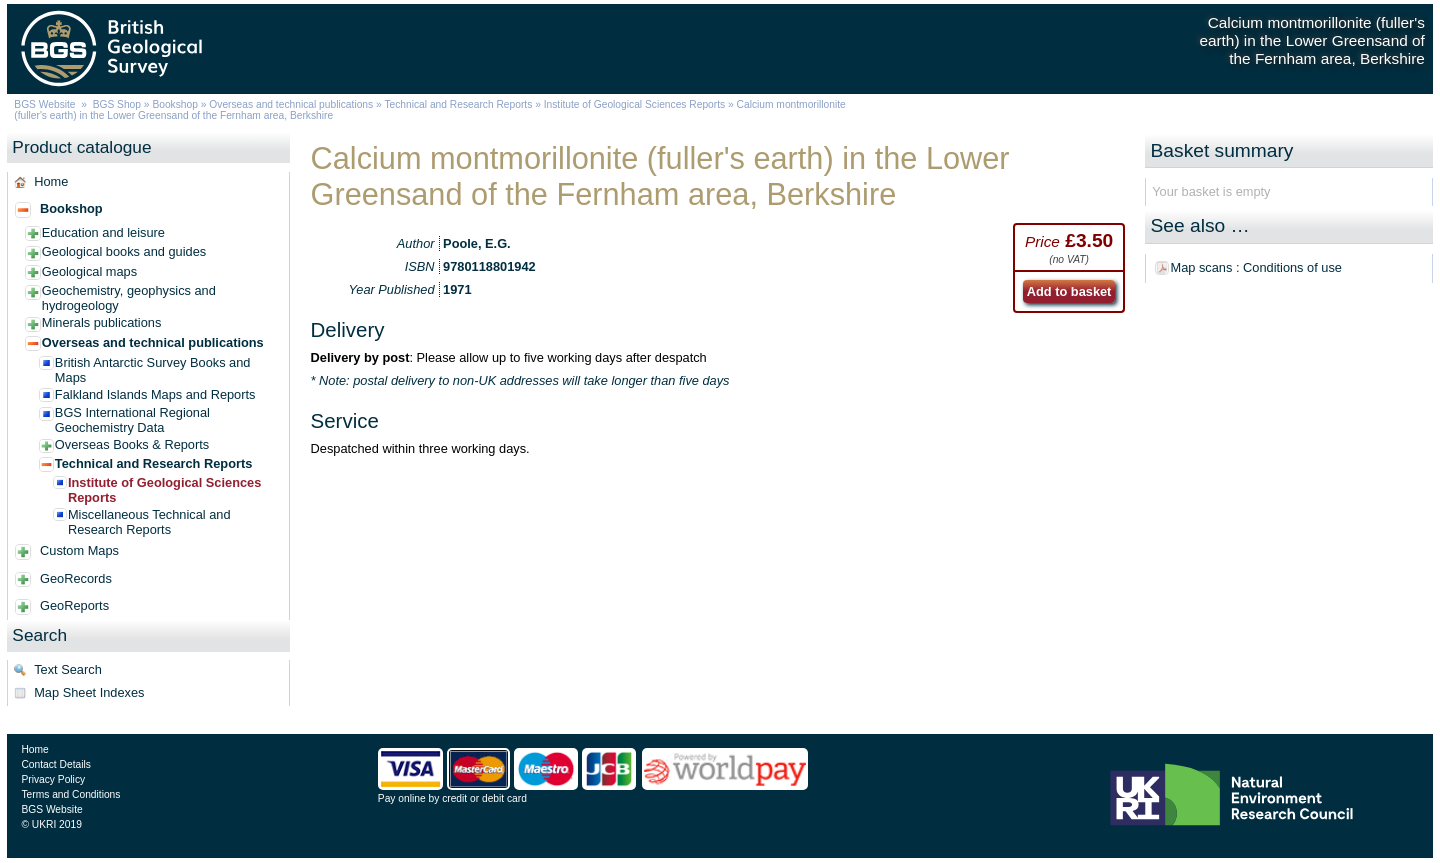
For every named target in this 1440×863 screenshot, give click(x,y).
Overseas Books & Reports (132, 444)
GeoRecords (76, 578)
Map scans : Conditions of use (1256, 267)
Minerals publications (102, 322)
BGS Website (44, 104)
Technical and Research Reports (459, 104)
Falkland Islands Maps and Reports (155, 394)
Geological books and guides (124, 251)
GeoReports (74, 605)
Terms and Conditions (70, 794)
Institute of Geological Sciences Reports (634, 104)
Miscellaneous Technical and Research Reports (149, 522)
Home (51, 181)
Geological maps (89, 271)
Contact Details (55, 764)
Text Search (68, 669)
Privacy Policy (53, 779)
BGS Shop (117, 104)
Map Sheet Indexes (89, 692)
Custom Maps (79, 550)
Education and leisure (103, 232)
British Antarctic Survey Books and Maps (153, 370)
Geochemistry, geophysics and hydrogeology (129, 298)
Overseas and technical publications (291, 104)
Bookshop (175, 104)
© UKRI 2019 (51, 824)
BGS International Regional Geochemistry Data (132, 420)
